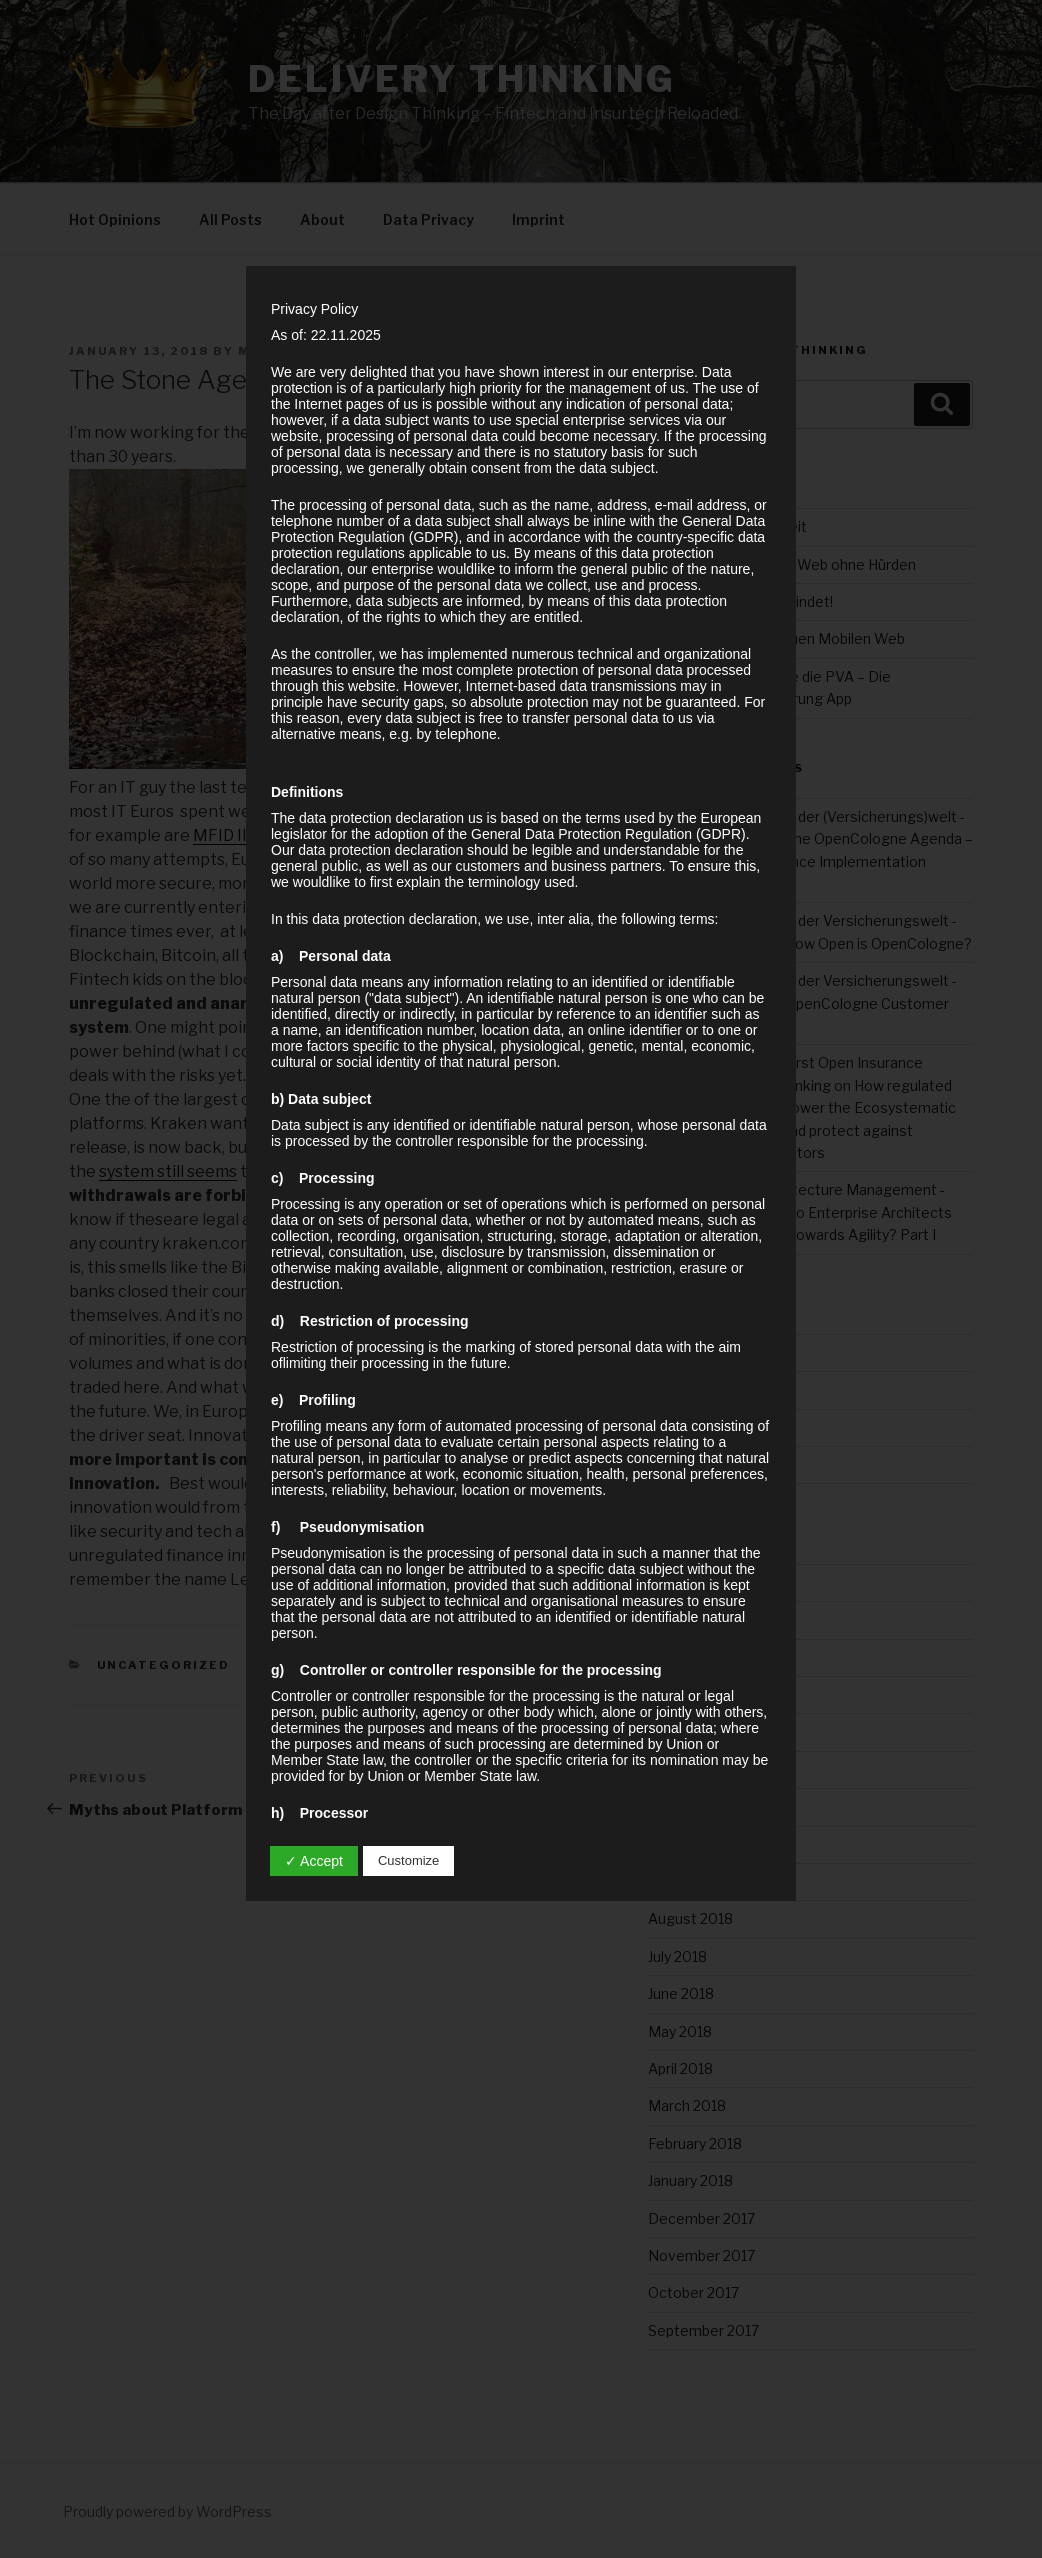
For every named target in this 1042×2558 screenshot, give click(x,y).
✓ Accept (314, 1861)
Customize (408, 1860)
